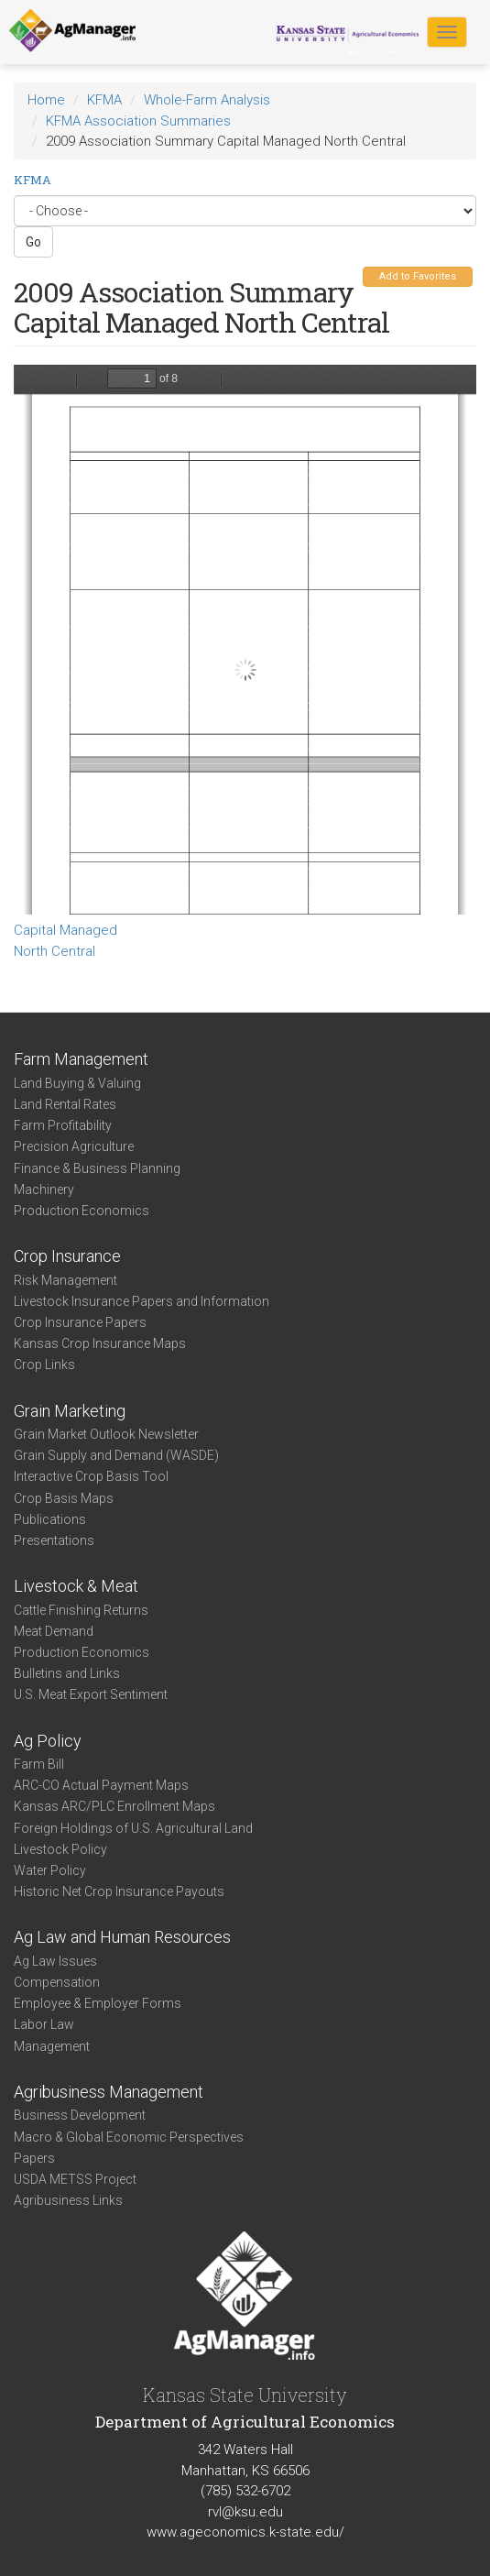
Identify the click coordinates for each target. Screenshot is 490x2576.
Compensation (57, 1982)
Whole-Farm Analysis (207, 100)
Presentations (54, 1540)
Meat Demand (53, 1631)
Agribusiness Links (68, 2200)
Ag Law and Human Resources (122, 1936)
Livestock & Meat (76, 1585)
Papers (34, 2158)
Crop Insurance (67, 1256)
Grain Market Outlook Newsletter (106, 1434)
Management (52, 2046)
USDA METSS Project (75, 2179)
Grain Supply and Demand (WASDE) (116, 1455)
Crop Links (44, 1364)
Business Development (80, 2115)
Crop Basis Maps (64, 1498)
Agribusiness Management (108, 2091)
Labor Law (44, 2024)
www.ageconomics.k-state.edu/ (245, 2532)
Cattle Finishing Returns (81, 1610)
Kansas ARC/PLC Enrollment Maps (114, 1806)
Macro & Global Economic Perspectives (129, 2137)
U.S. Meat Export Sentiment (91, 1694)
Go (33, 242)
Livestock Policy (60, 1849)
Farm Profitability (63, 1125)
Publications (50, 1519)
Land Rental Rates (65, 1104)
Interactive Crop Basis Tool (91, 1476)
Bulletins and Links (67, 1673)
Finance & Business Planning (97, 1168)
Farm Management (81, 1059)
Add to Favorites (417, 276)
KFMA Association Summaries (138, 121)
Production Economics (81, 1210)
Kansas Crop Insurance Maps (100, 1343)
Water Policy (50, 1870)
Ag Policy (48, 1740)
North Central (54, 951)
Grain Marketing (69, 1410)
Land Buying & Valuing (77, 1083)
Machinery (44, 1189)
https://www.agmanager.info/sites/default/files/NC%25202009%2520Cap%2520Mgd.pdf (245, 640)
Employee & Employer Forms (97, 2003)
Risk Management (65, 1280)
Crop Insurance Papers (80, 1322)
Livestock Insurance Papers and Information (141, 1301)
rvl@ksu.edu (245, 2512)
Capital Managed (65, 930)
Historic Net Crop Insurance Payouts (119, 1891)
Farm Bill (39, 1764)
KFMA (104, 100)
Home (46, 100)
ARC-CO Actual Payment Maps (101, 1785)
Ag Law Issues (55, 1961)
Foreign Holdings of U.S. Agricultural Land (133, 1828)
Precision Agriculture (74, 1146)
